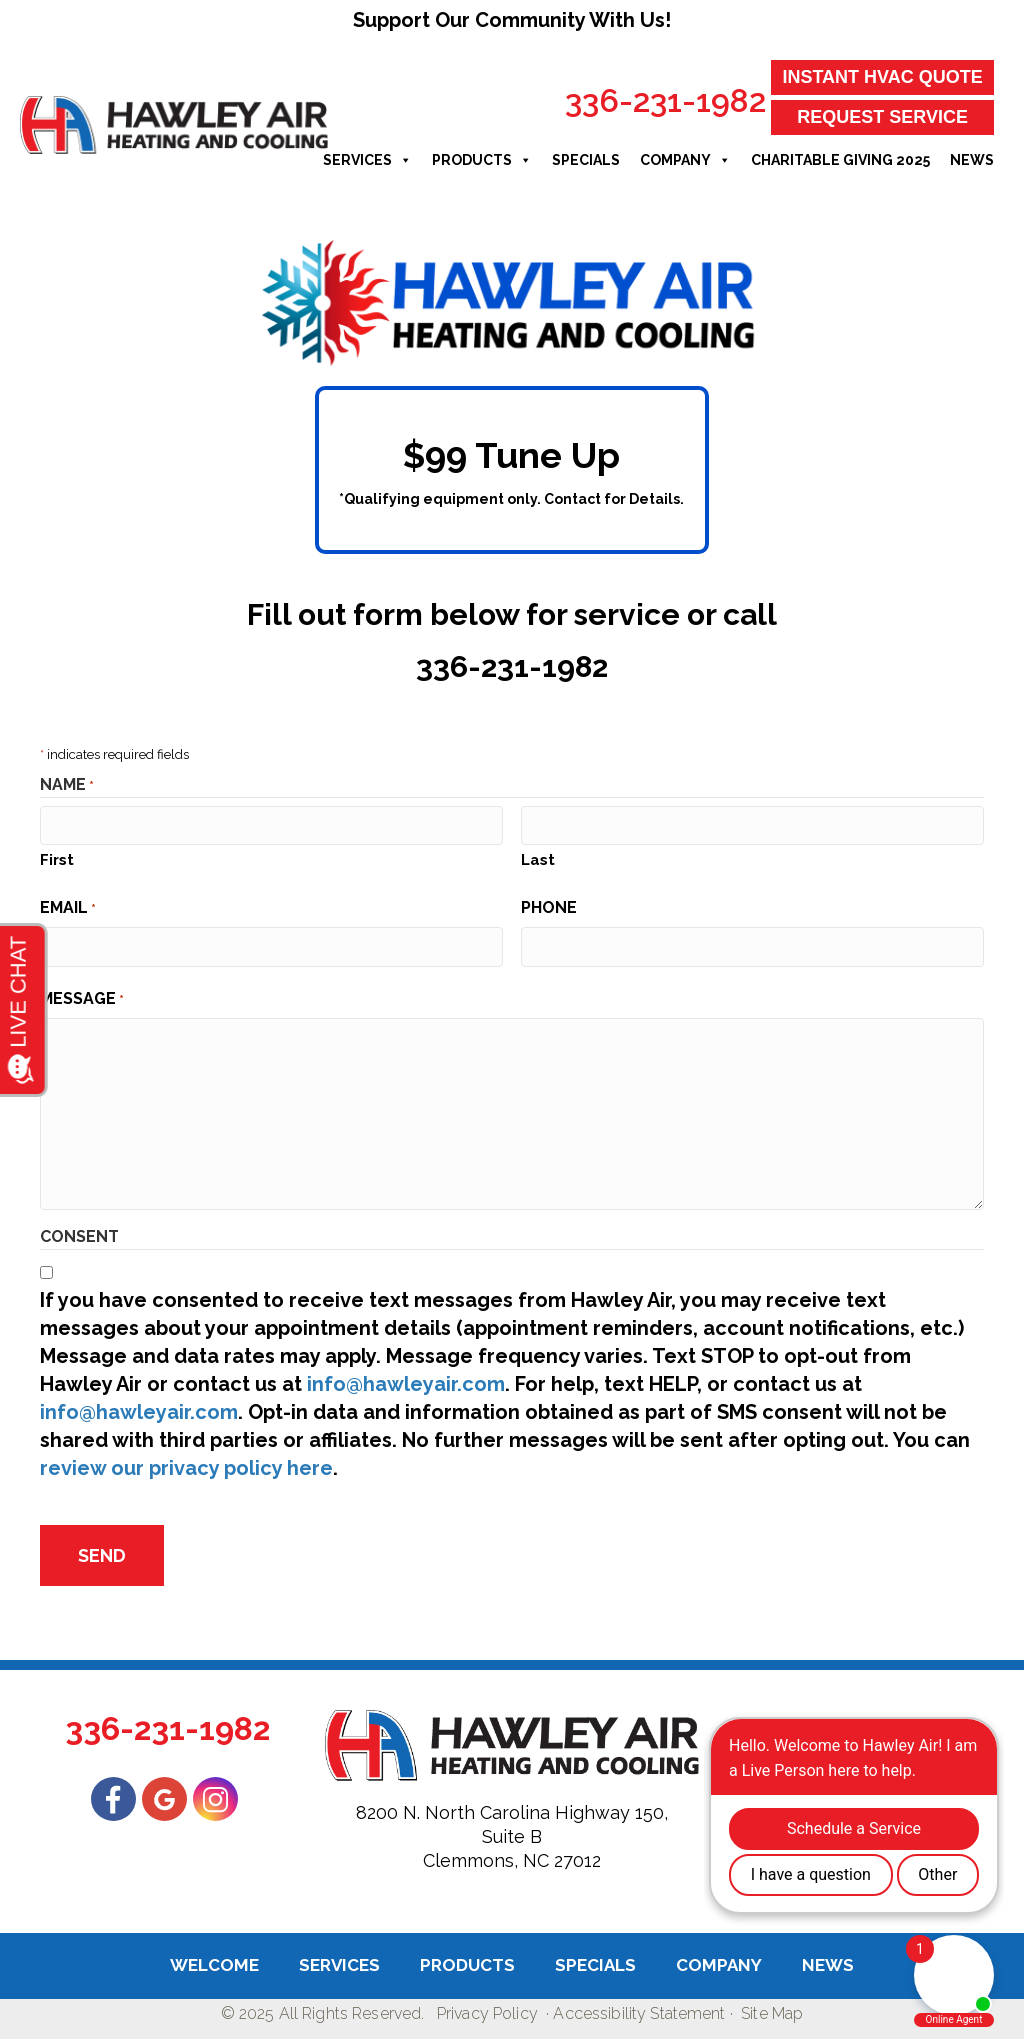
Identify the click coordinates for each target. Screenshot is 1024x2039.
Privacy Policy (487, 2013)
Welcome (214, 1965)
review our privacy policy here (186, 1468)
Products (482, 160)
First (57, 860)
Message (82, 999)
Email (68, 908)
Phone (549, 907)
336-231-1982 (665, 100)
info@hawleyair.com (406, 1384)
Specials (586, 160)
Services (367, 160)
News (972, 160)
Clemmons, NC (486, 1860)
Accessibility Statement (639, 2013)
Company (685, 160)
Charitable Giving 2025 (840, 160)
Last (538, 860)
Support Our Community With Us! (512, 20)
